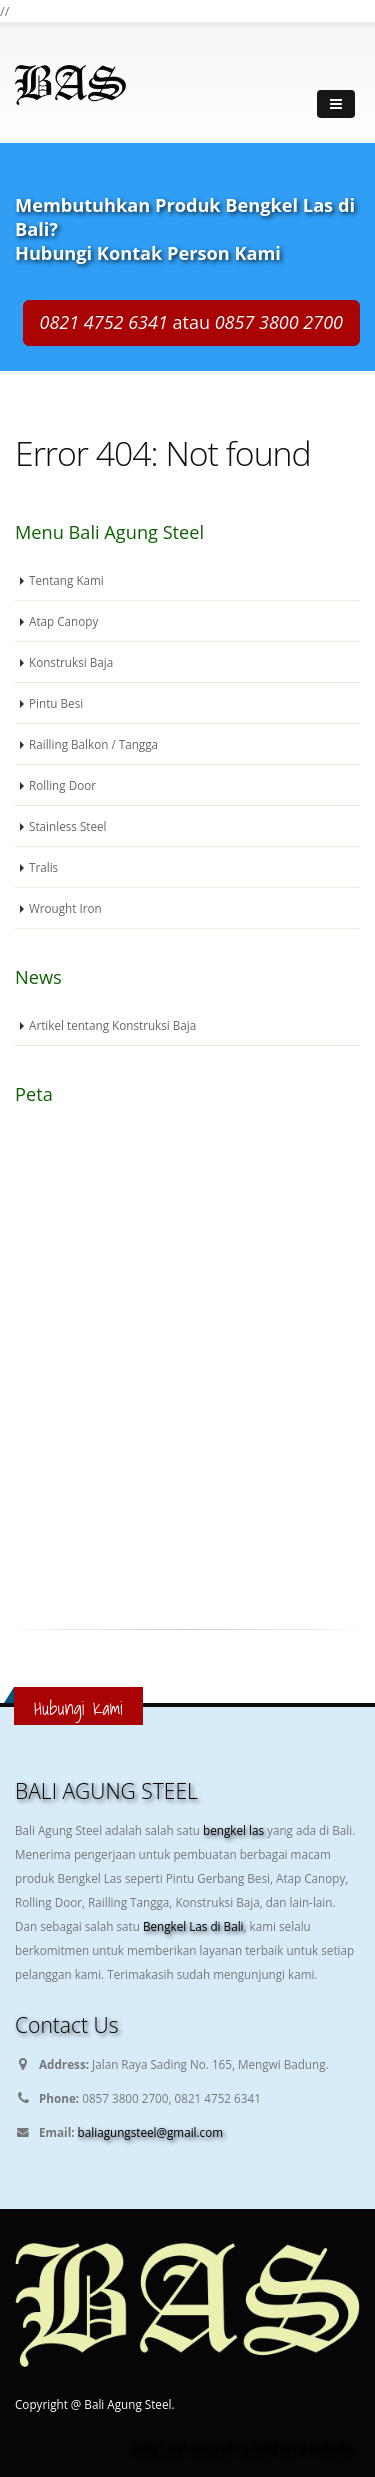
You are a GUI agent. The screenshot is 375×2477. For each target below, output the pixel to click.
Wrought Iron (65, 908)
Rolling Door (62, 785)
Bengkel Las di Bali (193, 1926)
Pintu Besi (56, 703)
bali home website (302, 2447)
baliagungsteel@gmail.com (150, 2132)
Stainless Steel (68, 826)
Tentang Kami (66, 580)
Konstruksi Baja (71, 662)
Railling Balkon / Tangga (93, 744)
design (146, 2447)
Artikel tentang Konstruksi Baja (112, 1025)
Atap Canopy (63, 621)
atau (191, 322)
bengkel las (235, 1830)
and (177, 2447)
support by (222, 2447)
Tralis (43, 867)
